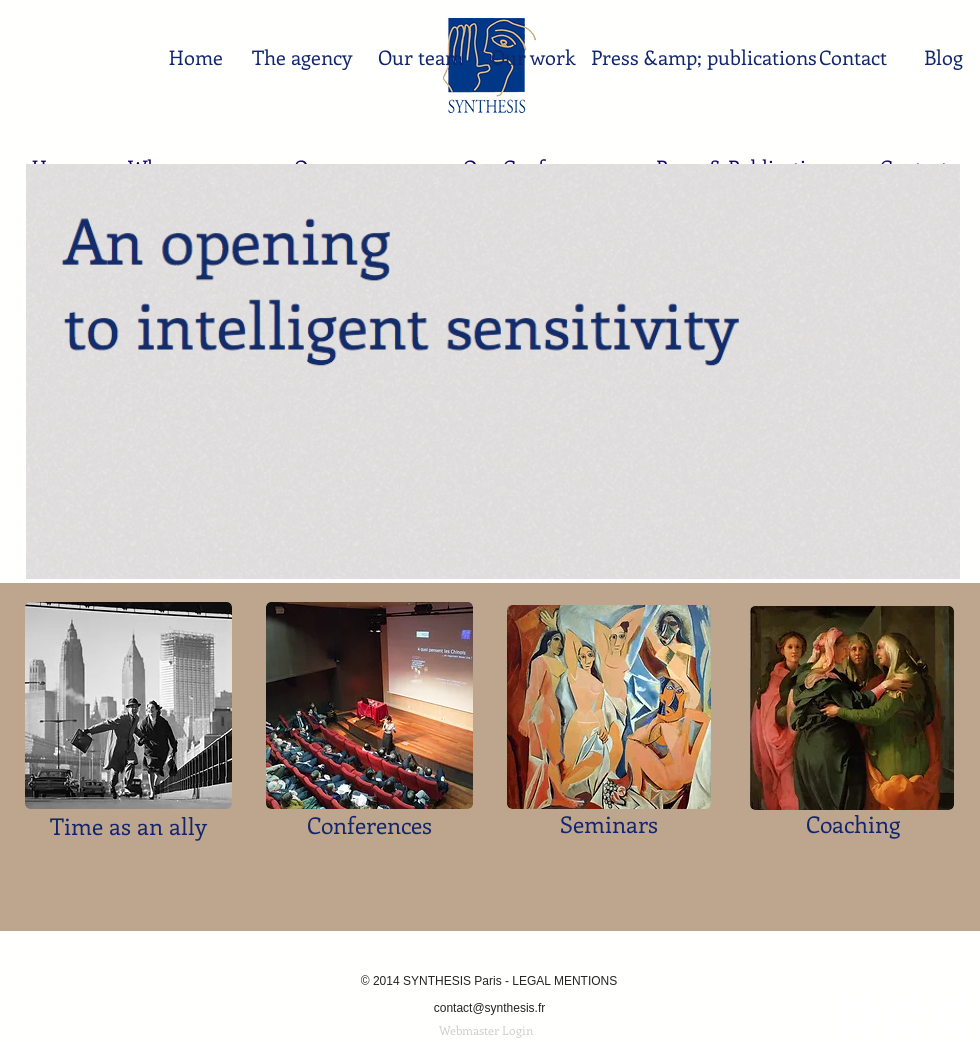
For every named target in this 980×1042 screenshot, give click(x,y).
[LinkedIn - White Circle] (904, 1016)
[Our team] (420, 57)
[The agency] (301, 57)
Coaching (853, 823)
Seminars (609, 823)
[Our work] (533, 57)
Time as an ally (128, 825)
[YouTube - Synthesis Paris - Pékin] (953, 1016)
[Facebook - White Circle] (855, 1016)
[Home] (195, 57)
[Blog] (943, 57)
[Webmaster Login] (486, 1030)
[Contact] (852, 57)
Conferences (369, 824)
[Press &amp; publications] (704, 57)
